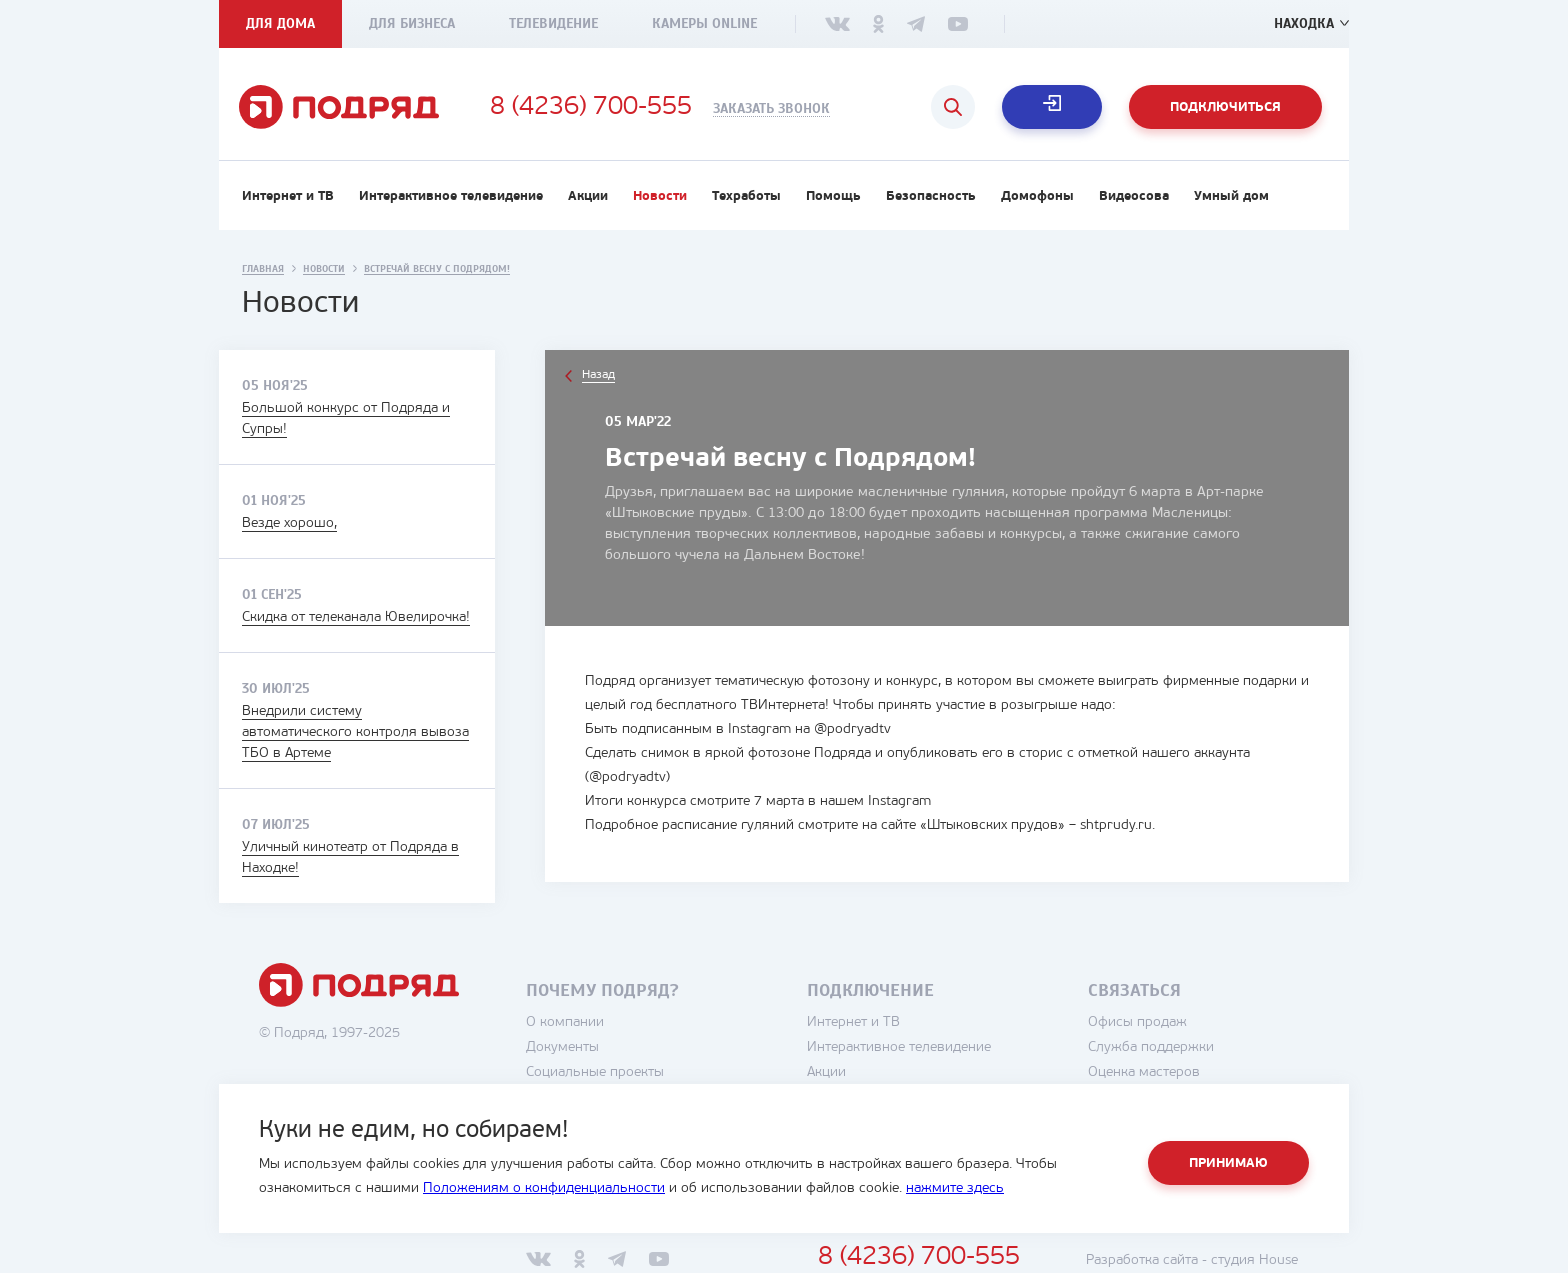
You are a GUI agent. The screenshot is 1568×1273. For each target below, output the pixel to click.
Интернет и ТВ (288, 196)
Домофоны (1037, 196)
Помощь (833, 196)
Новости (660, 196)
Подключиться (1225, 107)
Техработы (746, 196)
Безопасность (931, 196)
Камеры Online (704, 23)
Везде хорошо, (289, 523)
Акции (588, 196)
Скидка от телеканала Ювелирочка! (356, 617)
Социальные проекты (595, 1072)
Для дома (280, 23)
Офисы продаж (1137, 1022)
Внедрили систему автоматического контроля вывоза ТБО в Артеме (355, 732)
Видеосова (1134, 196)
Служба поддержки (1151, 1047)
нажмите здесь (955, 1188)
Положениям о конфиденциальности (544, 1188)
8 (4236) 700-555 (591, 108)
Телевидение (553, 23)
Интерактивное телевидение (451, 196)
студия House (1254, 1260)
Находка (1304, 23)
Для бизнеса (412, 23)
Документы (562, 1047)
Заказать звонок (771, 109)
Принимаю (1228, 1163)
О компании (565, 1022)
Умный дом (1231, 196)
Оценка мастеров (1144, 1072)
